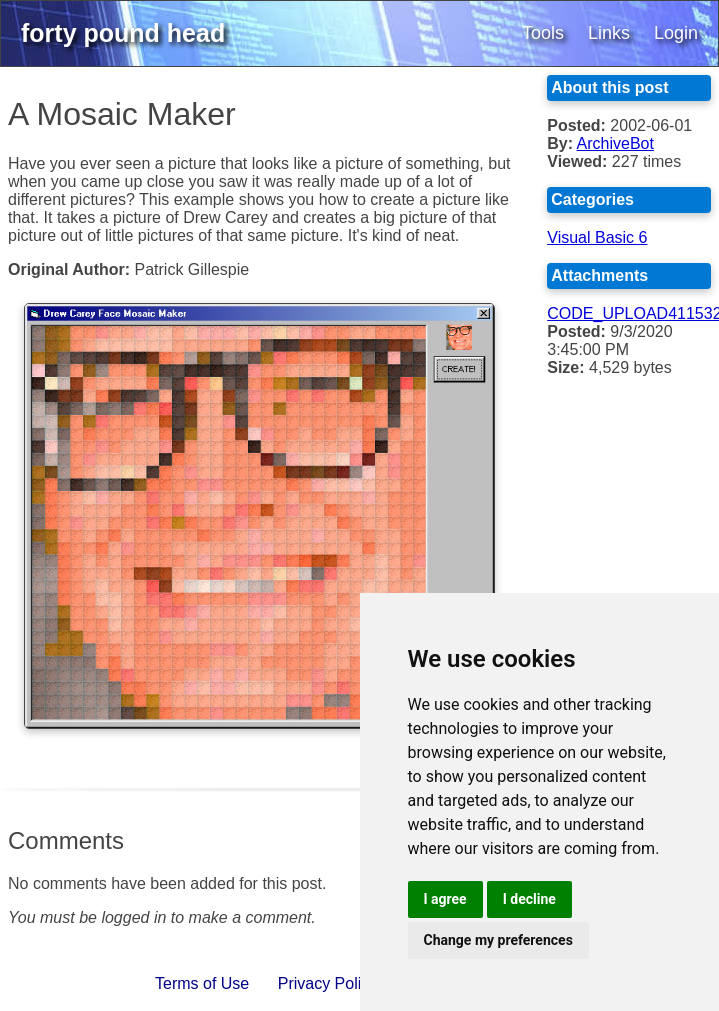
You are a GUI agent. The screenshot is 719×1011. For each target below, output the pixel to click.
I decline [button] (529, 899)
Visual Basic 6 (597, 237)
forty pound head (123, 33)
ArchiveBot (615, 143)
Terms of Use (202, 983)
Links (609, 33)
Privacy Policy (328, 983)
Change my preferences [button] (498, 940)
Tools (543, 33)
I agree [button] (445, 899)
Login (676, 33)
